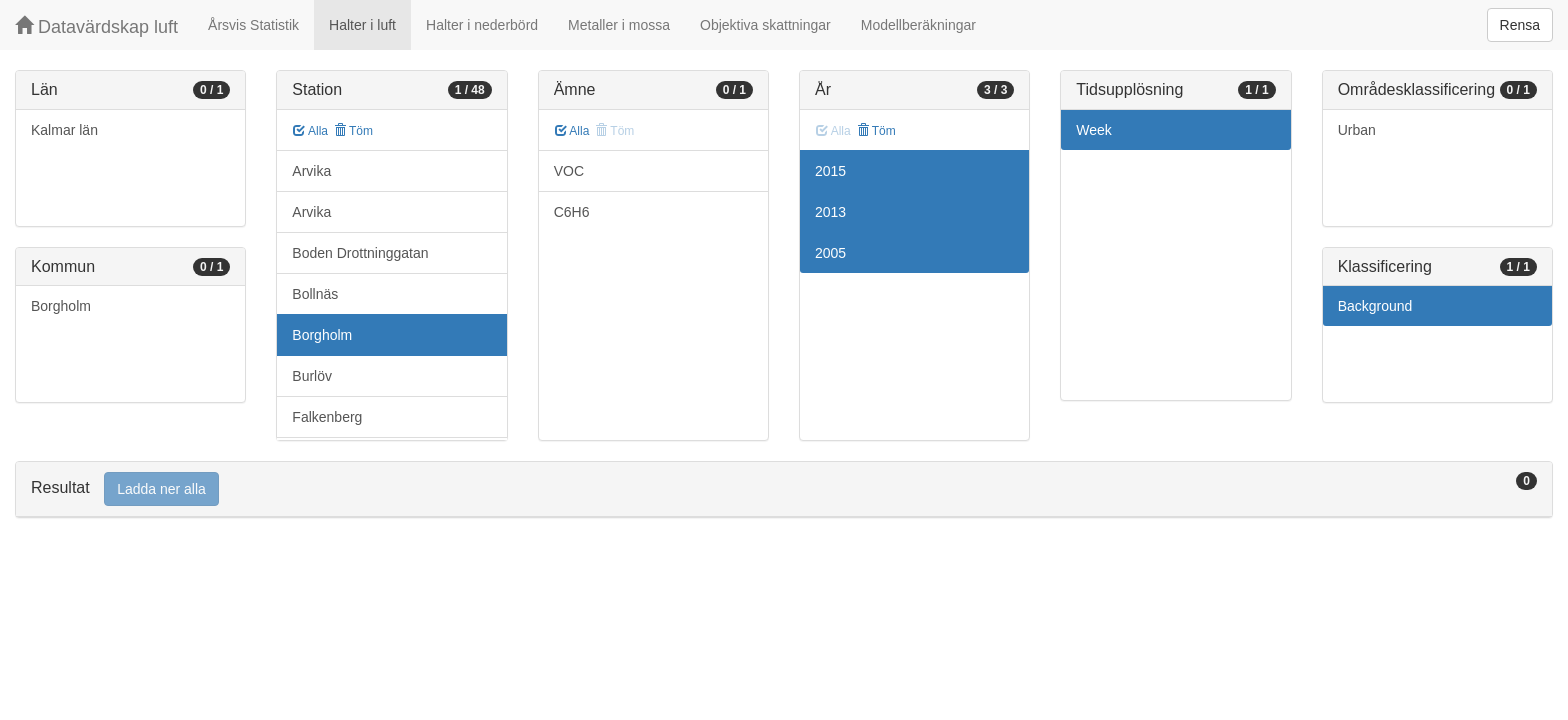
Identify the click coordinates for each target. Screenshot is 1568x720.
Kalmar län (64, 130)
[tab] (784, 489)
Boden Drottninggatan (360, 253)
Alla (310, 131)
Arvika (311, 171)
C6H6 (572, 212)
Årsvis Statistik (253, 25)
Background (1375, 306)
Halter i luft (362, 25)
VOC (569, 171)
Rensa (1520, 25)
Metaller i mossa (619, 25)
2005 (830, 253)
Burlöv (312, 376)
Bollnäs (315, 294)
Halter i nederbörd (482, 25)
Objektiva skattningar (765, 25)
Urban (1357, 130)
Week (1094, 130)
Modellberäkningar (918, 25)
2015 (830, 171)
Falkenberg (327, 417)
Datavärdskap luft (96, 26)
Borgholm (61, 306)
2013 (830, 212)
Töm (353, 131)
